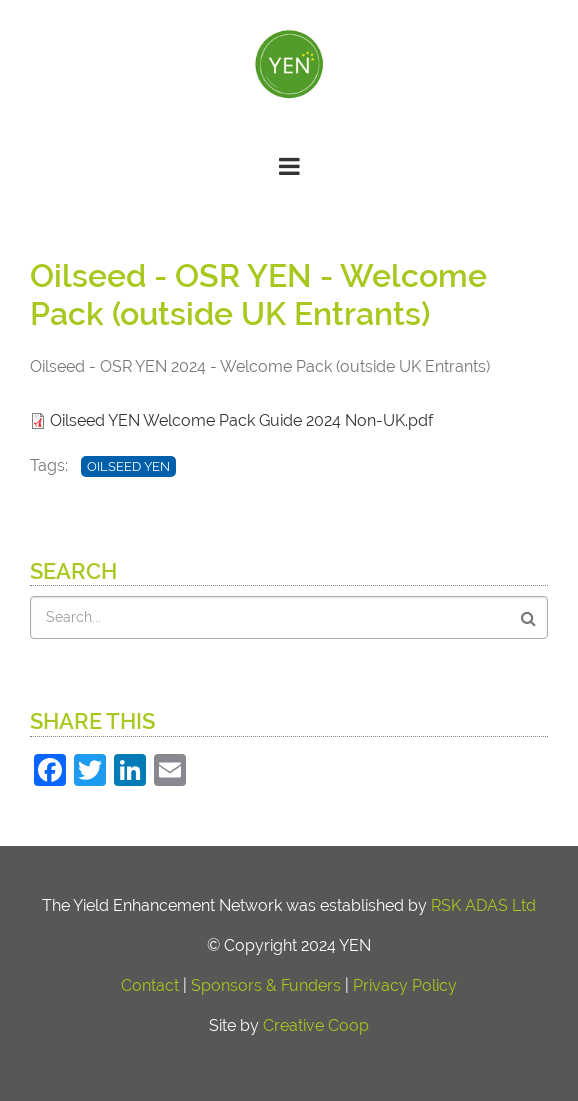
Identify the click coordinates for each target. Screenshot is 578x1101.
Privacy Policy (405, 985)
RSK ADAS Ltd (483, 905)
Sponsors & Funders (266, 985)
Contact (150, 985)
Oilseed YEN (128, 466)
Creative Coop (316, 1025)
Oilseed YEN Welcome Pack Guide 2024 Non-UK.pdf (241, 420)
